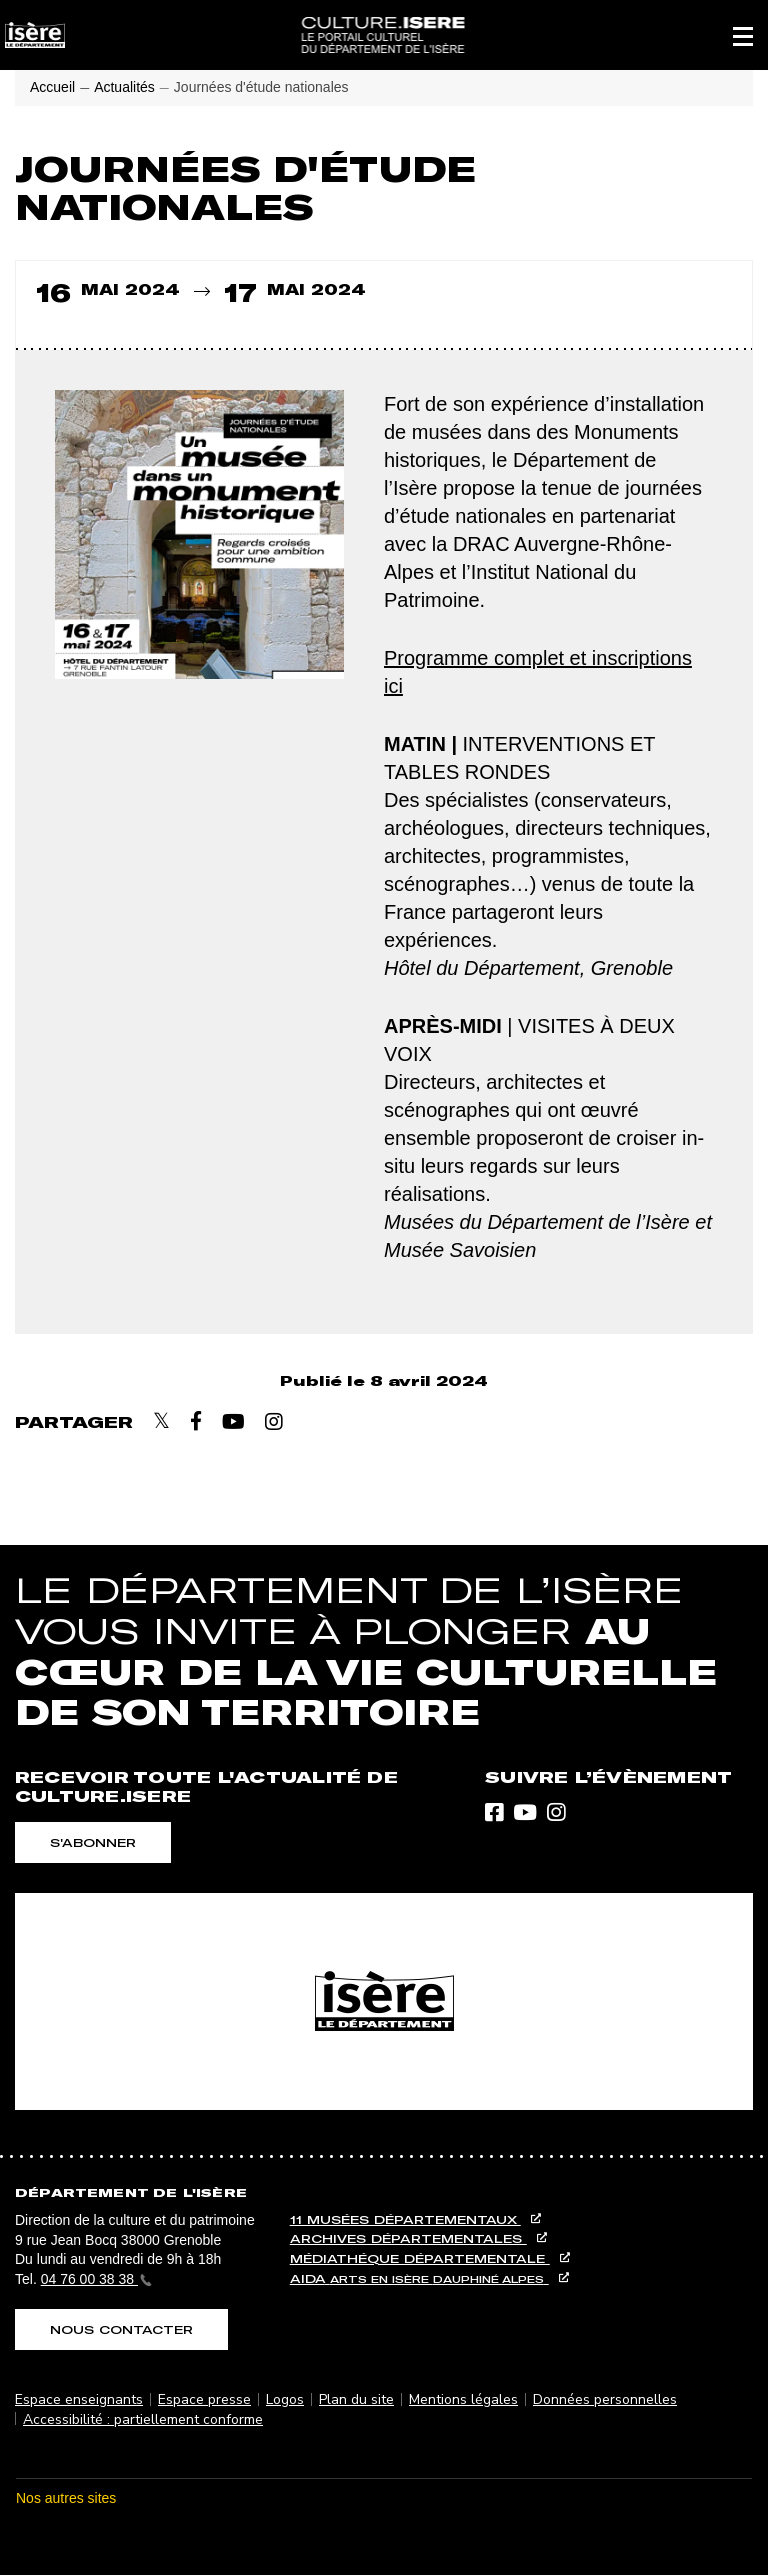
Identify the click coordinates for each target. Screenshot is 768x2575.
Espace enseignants (79, 2399)
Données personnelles (605, 2399)
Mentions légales (463, 2399)
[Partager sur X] (161, 1421)
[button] (743, 35)
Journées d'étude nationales (261, 87)
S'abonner (93, 1842)
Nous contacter (121, 2329)
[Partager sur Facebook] (196, 1421)
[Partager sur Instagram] (274, 1422)
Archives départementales (408, 2238)
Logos (285, 2399)
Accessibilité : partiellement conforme (143, 2419)
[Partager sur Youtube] (233, 1422)
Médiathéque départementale (420, 2258)
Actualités (124, 87)
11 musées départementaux (405, 2219)
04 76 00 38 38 (96, 2279)
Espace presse (204, 2399)
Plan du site (356, 2399)
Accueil (52, 87)
